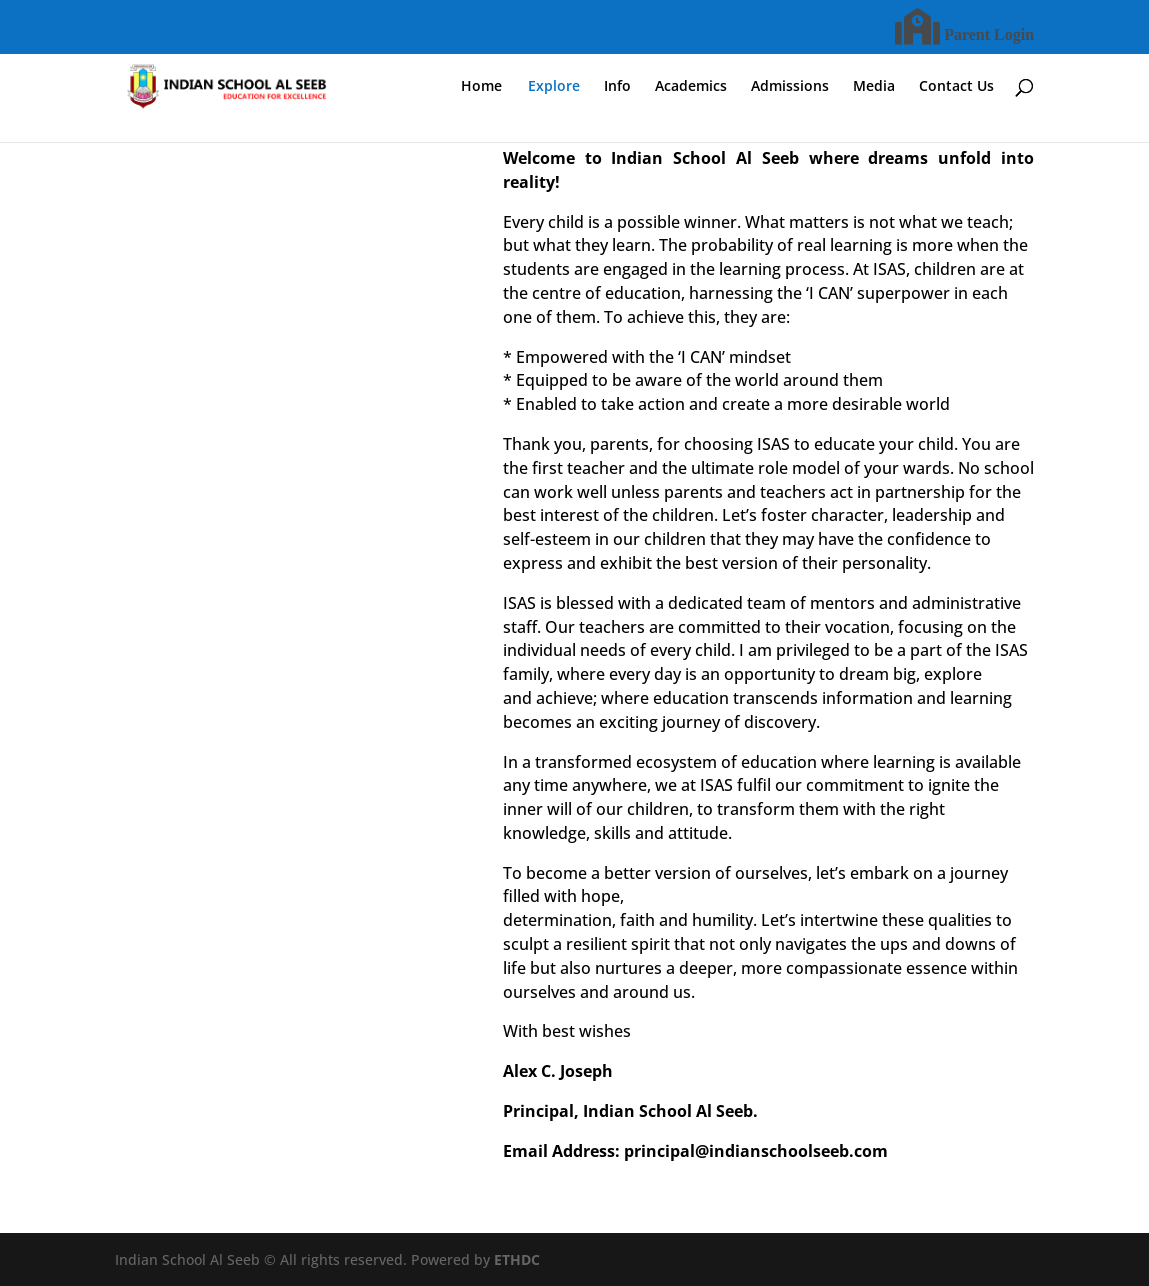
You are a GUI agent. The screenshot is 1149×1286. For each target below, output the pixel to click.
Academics (691, 87)
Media (874, 87)
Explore (554, 87)
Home (481, 87)
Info (617, 87)
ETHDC (517, 1259)
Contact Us (956, 87)
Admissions (790, 87)
